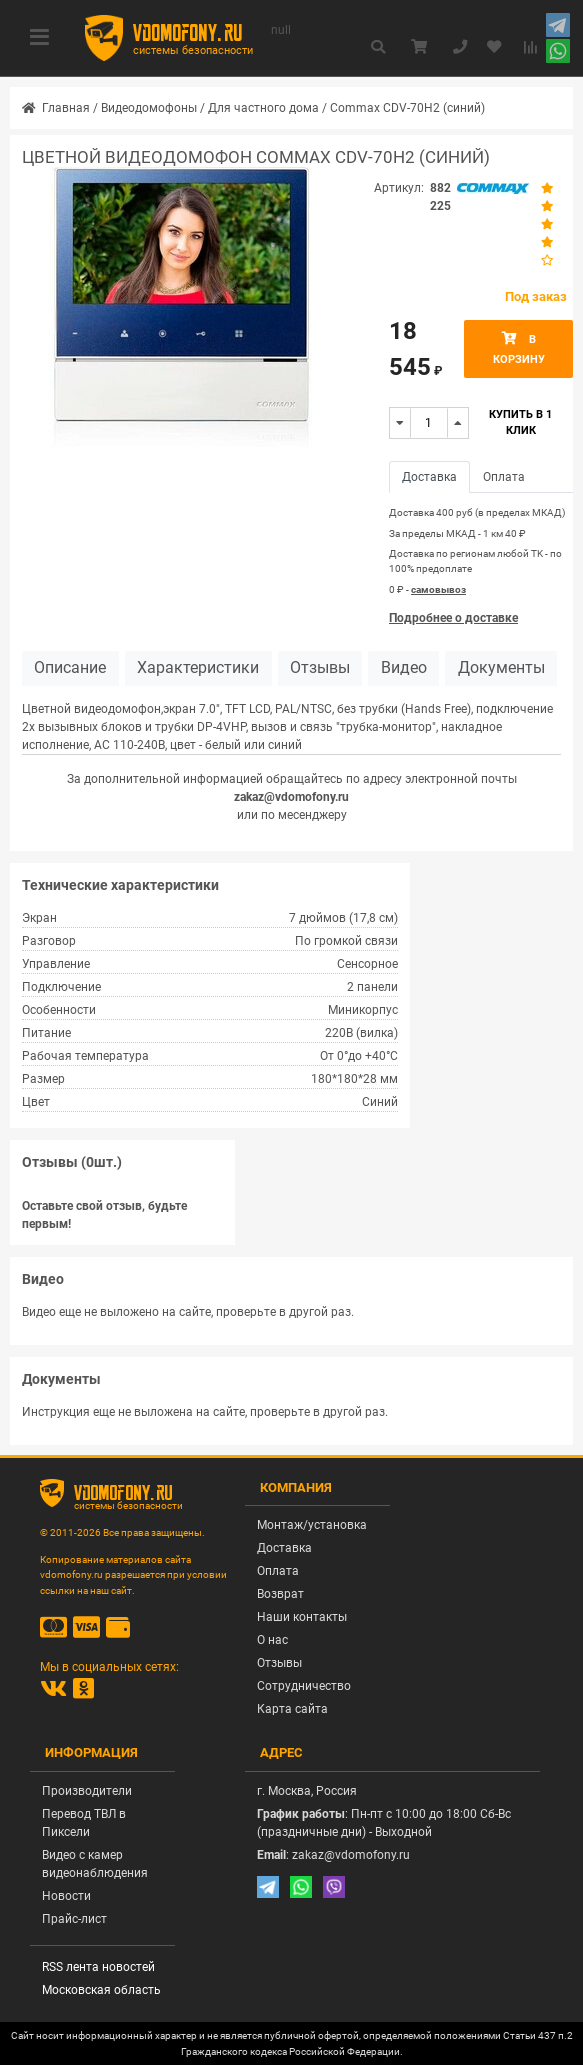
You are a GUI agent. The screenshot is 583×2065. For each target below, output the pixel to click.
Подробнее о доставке (453, 618)
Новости (66, 1896)
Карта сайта (292, 1709)
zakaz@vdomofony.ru (291, 797)
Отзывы (320, 668)
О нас (272, 1640)
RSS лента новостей (98, 1967)
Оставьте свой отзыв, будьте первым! (104, 1215)
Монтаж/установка (312, 1525)
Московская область (101, 1990)
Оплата (278, 1571)
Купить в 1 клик (520, 422)
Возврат (280, 1594)
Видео (404, 668)
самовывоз (438, 589)
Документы (501, 668)
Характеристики (198, 668)
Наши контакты (302, 1617)
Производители (87, 1791)
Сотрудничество (304, 1686)
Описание (70, 668)
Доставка (284, 1548)
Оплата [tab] (504, 477)
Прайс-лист (74, 1919)
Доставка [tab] (429, 477)
